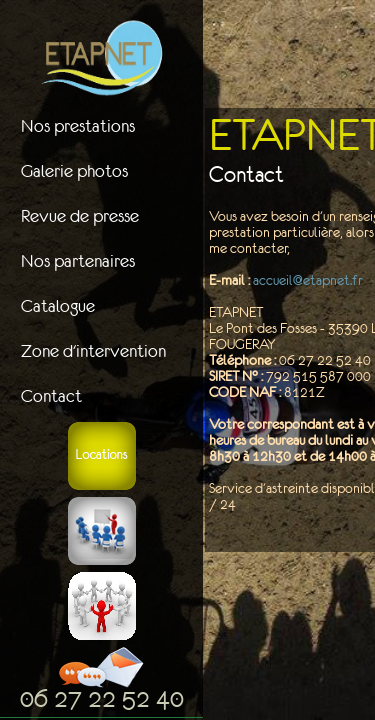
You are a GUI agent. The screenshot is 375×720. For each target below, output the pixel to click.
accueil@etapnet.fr (308, 280)
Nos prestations (78, 126)
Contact (51, 396)
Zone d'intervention (93, 351)
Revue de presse (80, 216)
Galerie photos (74, 171)
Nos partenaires (78, 261)
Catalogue (58, 306)
